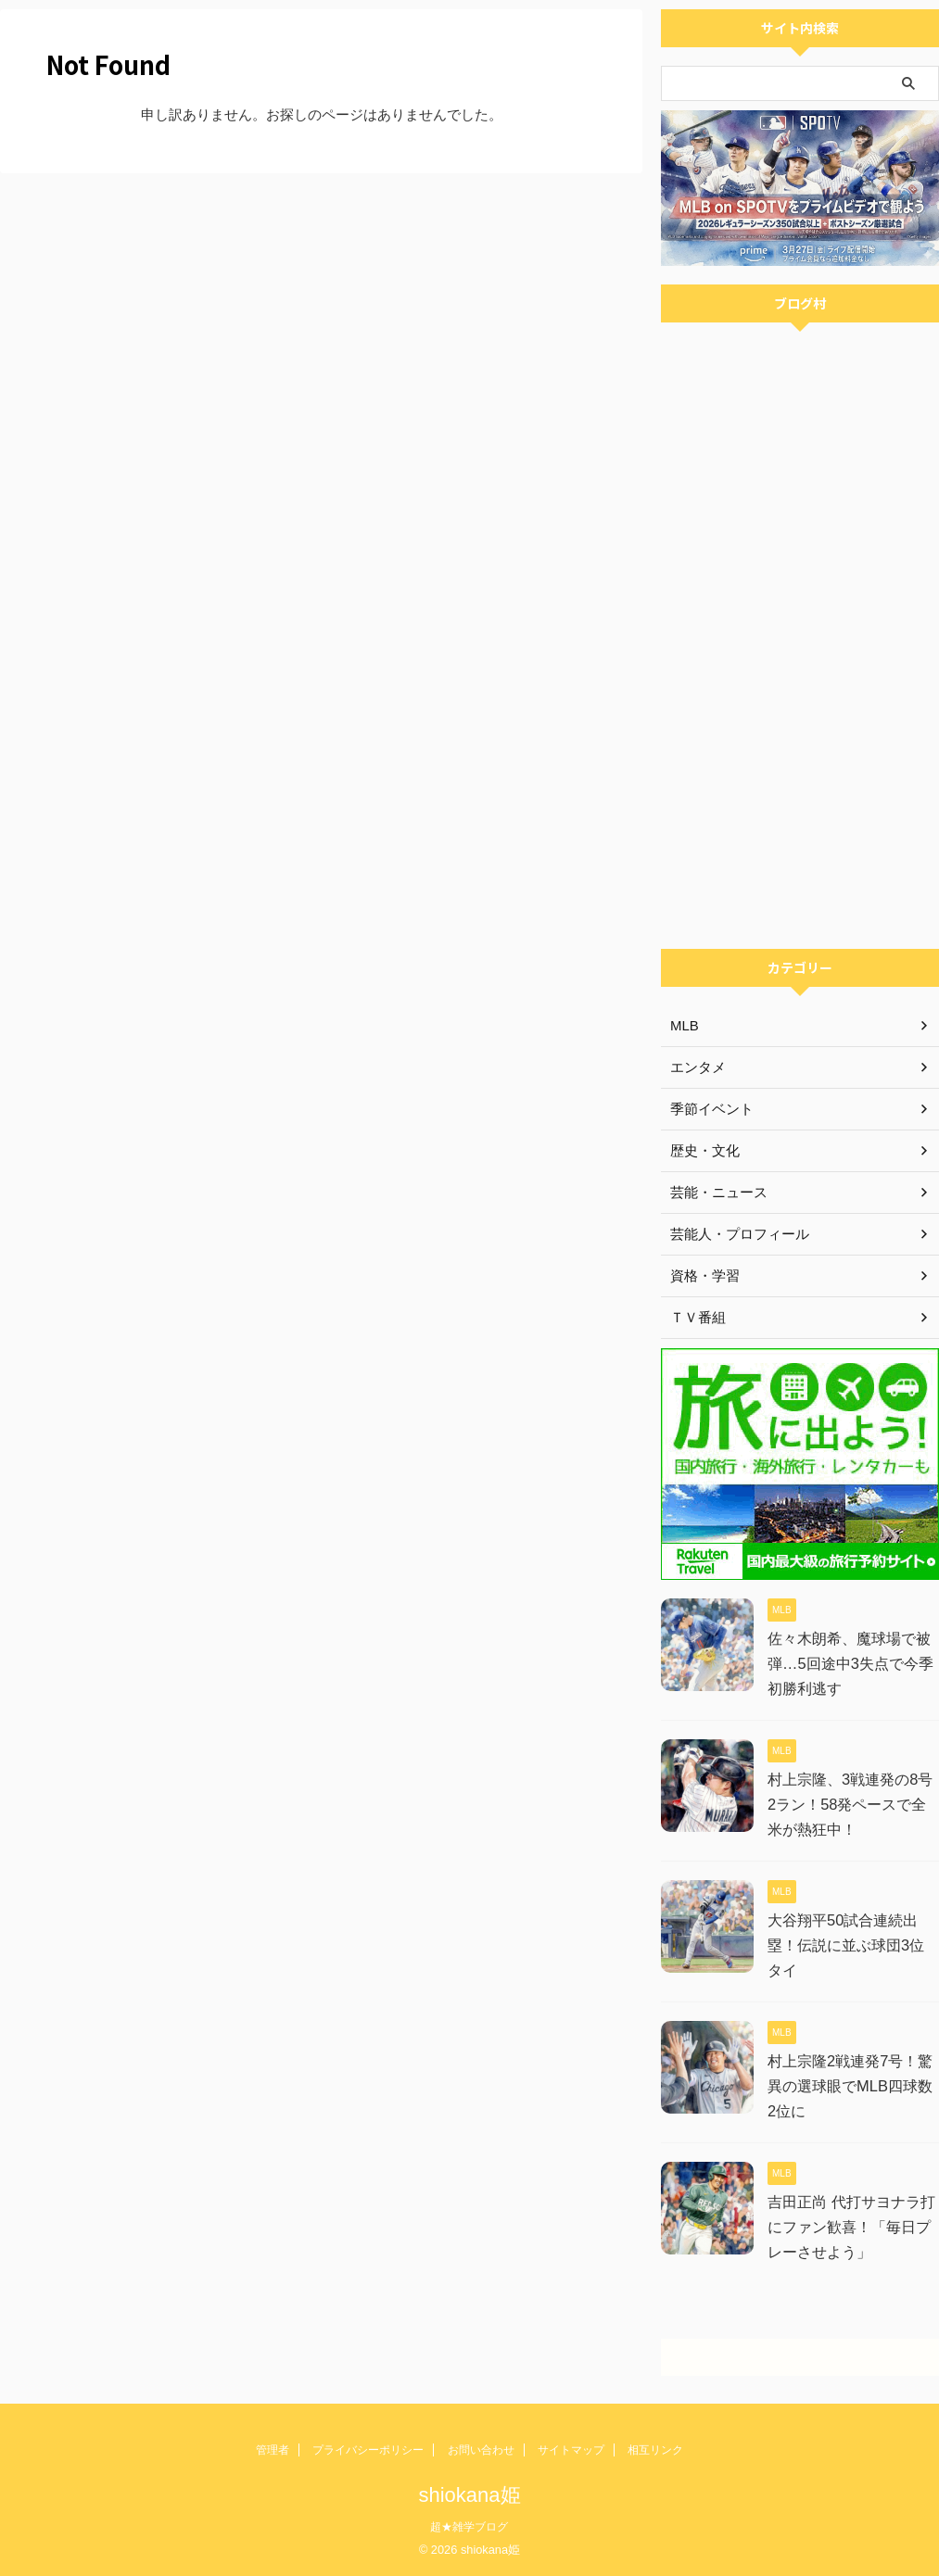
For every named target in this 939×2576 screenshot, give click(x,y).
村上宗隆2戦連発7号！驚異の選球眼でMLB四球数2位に (850, 2086)
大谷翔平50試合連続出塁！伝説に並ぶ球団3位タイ (853, 1945)
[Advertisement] (800, 824)
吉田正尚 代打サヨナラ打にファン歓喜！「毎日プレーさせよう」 (851, 2227)
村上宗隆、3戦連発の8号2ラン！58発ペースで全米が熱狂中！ (850, 1804)
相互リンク (655, 2449)
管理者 (272, 2449)
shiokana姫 (469, 2495)
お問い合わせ (481, 2449)
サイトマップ (571, 2449)
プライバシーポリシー (368, 2449)
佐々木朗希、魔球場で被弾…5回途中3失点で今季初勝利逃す (850, 1664)
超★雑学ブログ (469, 2526)
